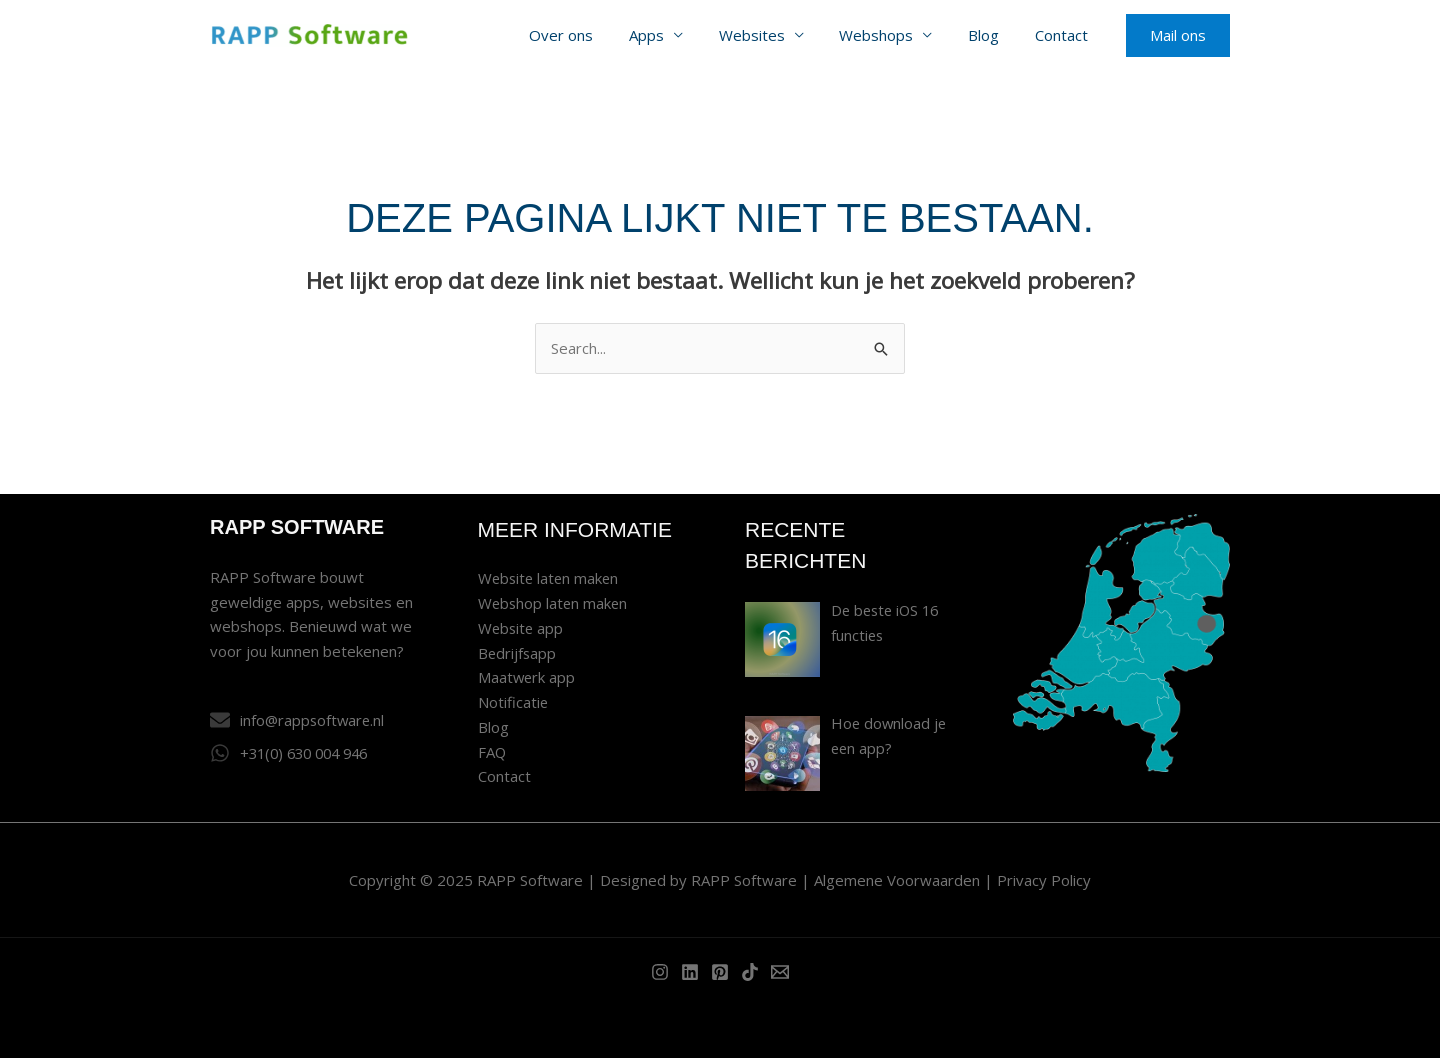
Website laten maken (550, 579)
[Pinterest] (720, 973)
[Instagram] (660, 973)
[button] (1178, 35)
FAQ (492, 752)
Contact (1064, 35)
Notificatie (513, 702)
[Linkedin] (690, 973)
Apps (672, 35)
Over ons (593, 35)
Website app (522, 628)
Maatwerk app (527, 678)
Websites (772, 35)
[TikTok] (750, 973)
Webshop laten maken (554, 603)
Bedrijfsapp (518, 653)
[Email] (780, 973)
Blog (992, 35)
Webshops (891, 35)
